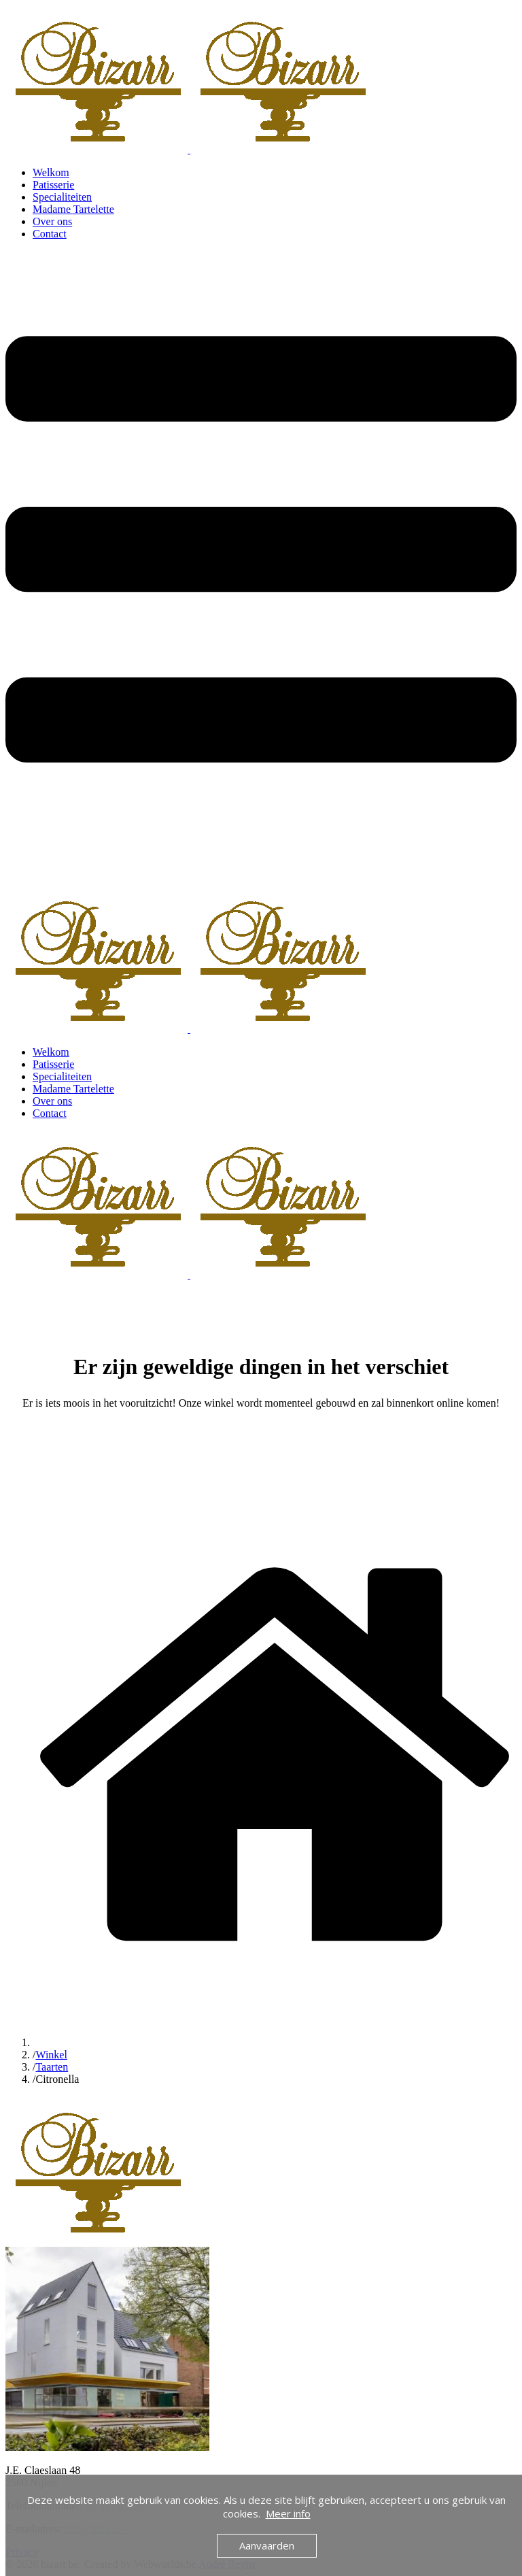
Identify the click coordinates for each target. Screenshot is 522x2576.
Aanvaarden (266, 2545)
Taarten (51, 2067)
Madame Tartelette (73, 209)
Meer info (288, 2513)
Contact (50, 233)
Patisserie (53, 184)
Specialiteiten (62, 197)
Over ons (52, 221)
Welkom (51, 172)
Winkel (51, 2054)
